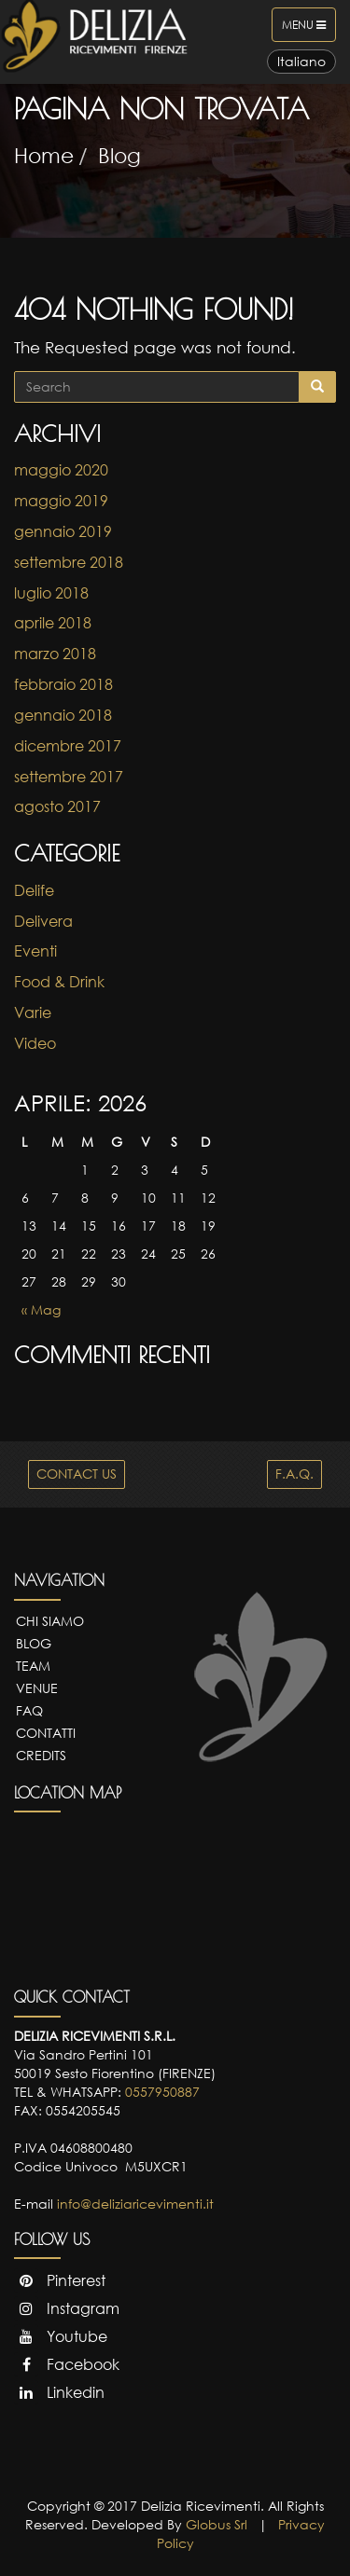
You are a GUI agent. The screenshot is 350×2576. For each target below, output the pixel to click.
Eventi (35, 951)
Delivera (43, 921)
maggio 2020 (61, 470)
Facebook (66, 2364)
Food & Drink (59, 981)
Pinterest (59, 2280)
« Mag (41, 1309)
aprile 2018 (52, 622)
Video (35, 1043)
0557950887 (162, 2092)
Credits (41, 1755)
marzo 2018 (55, 653)
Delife (34, 890)
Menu (308, 29)
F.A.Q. (294, 1473)
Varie (32, 1012)
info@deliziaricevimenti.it (135, 2203)
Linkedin (59, 2392)
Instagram (66, 2308)
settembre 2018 (68, 562)
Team (33, 1666)
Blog (119, 155)
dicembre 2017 (67, 746)
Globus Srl (216, 2524)
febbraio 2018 (63, 684)
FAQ (29, 1710)
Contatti (46, 1733)
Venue (37, 1688)
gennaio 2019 (63, 531)
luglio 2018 (51, 593)
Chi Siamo (50, 1621)
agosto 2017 (57, 806)
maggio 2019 (61, 500)
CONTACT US (76, 1473)
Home (44, 155)
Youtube (60, 2336)
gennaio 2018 (63, 715)
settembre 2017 (68, 776)
